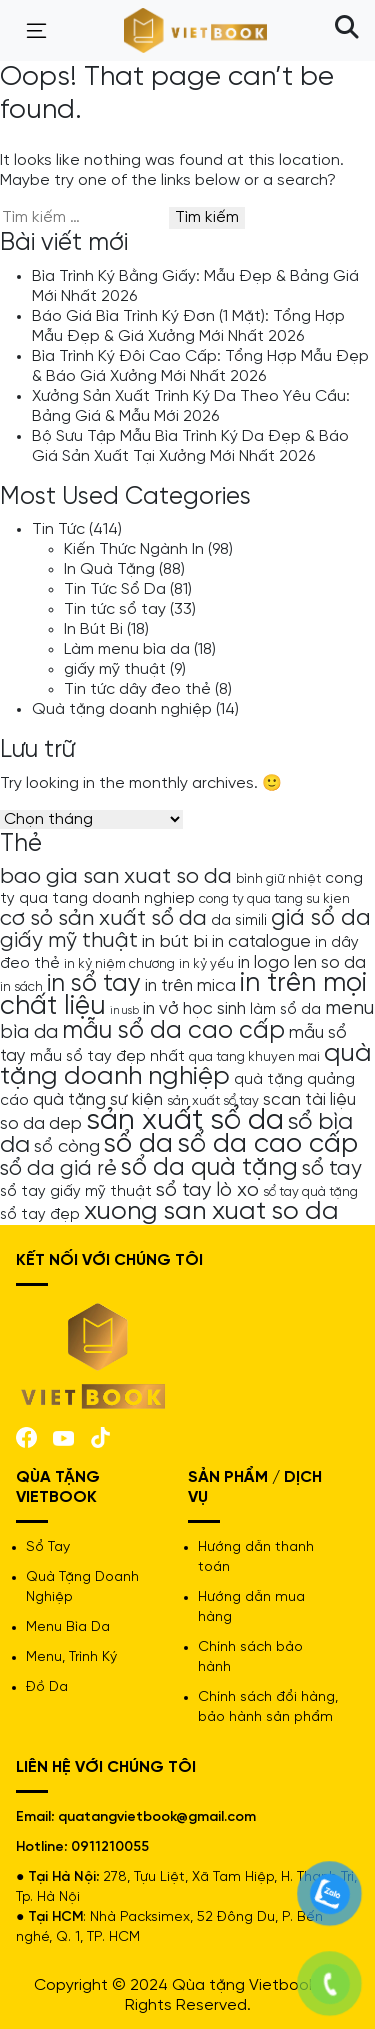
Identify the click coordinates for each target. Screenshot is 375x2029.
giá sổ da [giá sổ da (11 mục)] (321, 919)
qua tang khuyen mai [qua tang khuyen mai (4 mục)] (254, 1057)
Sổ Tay (48, 1547)
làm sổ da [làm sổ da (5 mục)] (285, 1010)
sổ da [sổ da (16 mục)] (138, 1145)
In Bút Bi (93, 629)
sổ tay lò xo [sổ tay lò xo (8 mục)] (207, 1190)
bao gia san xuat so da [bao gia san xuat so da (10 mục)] (116, 877)
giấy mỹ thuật (115, 669)
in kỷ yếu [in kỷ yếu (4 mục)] (206, 964)
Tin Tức (58, 529)
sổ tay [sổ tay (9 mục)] (332, 1169)
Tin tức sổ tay (115, 609)
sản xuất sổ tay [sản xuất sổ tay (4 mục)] (213, 1101)
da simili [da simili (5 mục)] (239, 921)
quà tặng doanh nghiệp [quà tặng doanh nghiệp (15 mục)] (186, 1065)
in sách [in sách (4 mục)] (21, 987)
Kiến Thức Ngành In (134, 549)
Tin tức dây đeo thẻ (137, 689)
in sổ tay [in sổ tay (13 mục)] (94, 984)
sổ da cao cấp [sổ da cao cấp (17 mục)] (267, 1144)
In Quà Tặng (109, 569)
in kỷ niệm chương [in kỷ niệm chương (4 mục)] (119, 964)
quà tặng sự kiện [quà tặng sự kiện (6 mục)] (98, 1100)
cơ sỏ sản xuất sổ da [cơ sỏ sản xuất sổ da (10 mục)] (103, 919)
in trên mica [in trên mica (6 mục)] (190, 986)
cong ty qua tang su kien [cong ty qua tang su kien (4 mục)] (274, 899)
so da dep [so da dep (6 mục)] (41, 1124)
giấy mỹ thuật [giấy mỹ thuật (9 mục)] (69, 941)
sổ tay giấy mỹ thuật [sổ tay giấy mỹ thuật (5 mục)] (76, 1192)
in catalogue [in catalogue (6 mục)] (261, 942)
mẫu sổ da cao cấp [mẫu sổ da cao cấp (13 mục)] (173, 1031)
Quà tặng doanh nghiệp (122, 709)
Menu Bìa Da (68, 1627)
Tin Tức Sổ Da (115, 589)
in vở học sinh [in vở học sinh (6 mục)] (194, 1009)
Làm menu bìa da (127, 649)
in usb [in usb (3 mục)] (124, 1011)
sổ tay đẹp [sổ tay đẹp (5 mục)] (40, 1215)
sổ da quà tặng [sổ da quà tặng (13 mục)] (209, 1168)
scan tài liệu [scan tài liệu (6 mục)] (309, 1100)
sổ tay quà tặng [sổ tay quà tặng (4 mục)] (310, 1192)
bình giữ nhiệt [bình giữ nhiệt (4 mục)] (278, 879)
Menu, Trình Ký (71, 1657)
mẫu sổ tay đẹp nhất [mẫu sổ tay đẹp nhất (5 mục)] (107, 1057)
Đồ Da (47, 1687)
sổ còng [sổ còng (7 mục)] (67, 1147)
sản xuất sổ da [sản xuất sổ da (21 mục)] (185, 1121)
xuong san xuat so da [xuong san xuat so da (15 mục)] (211, 1211)
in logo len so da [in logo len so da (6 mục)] (302, 963)
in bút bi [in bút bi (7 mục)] (175, 942)
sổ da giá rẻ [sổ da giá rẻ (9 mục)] (58, 1169)
